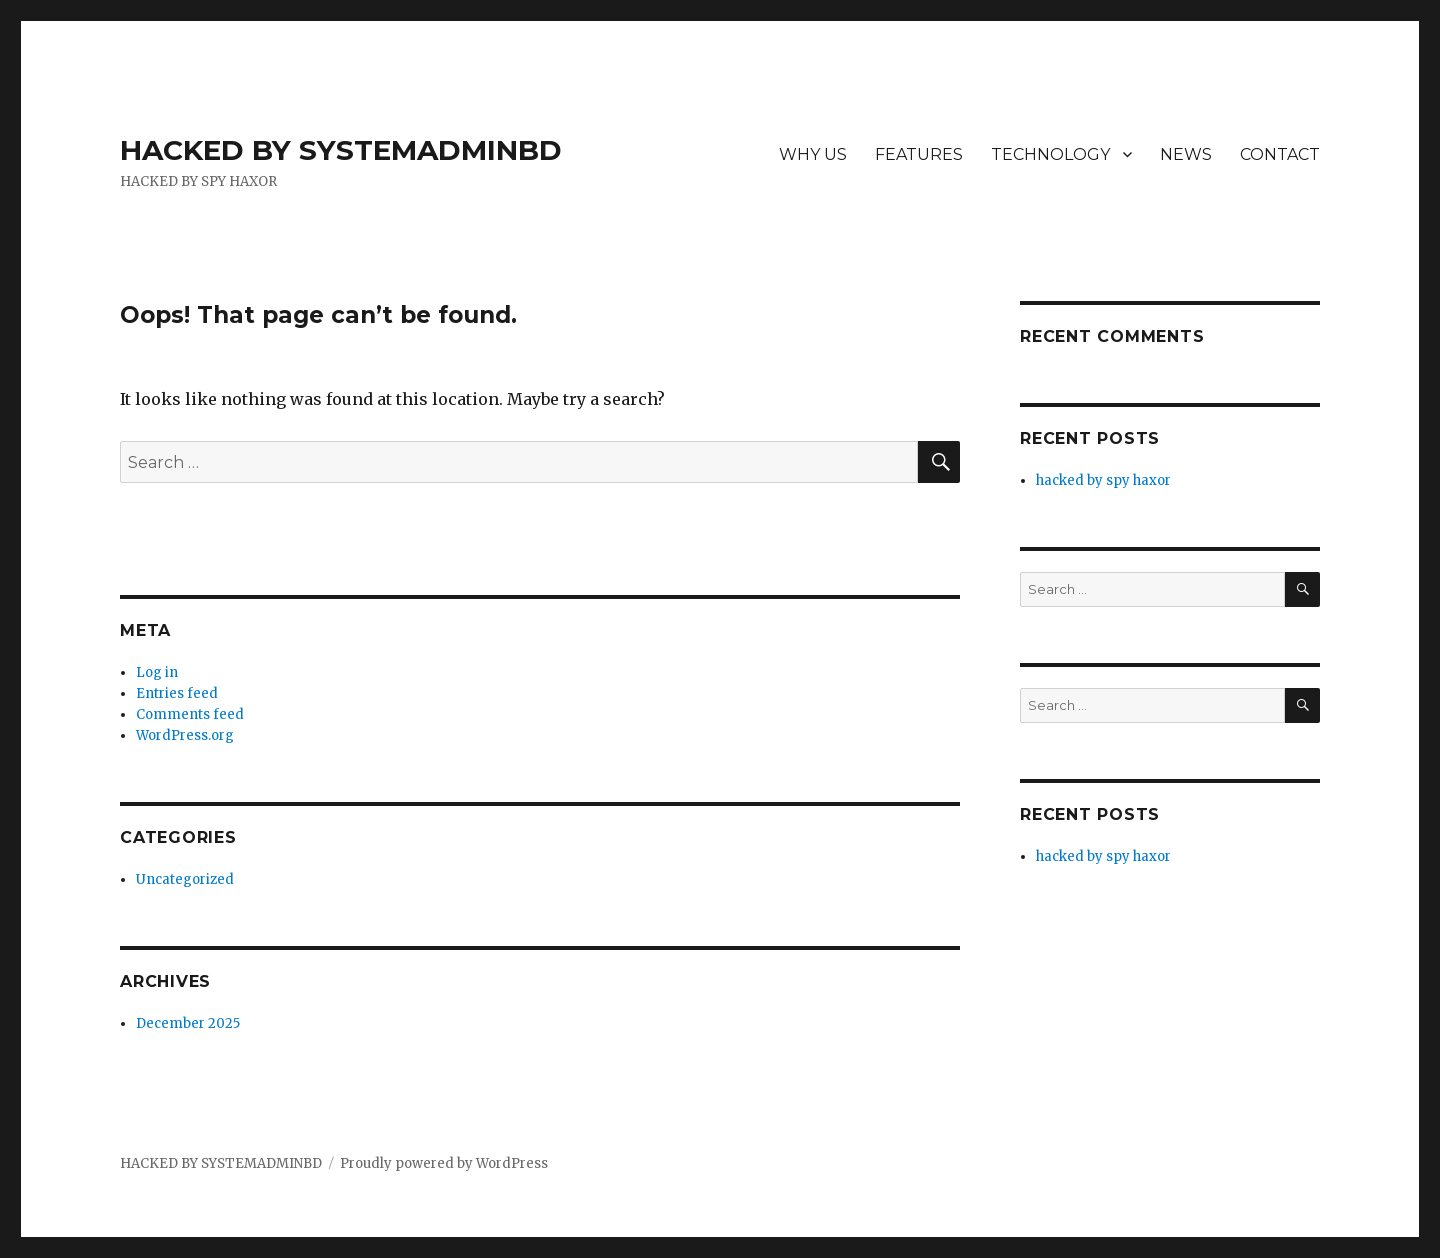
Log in (157, 672)
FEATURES (919, 154)
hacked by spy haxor (1103, 480)
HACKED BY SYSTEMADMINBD (341, 150)
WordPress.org (185, 735)
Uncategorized (185, 879)
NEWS (1186, 154)
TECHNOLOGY (1050, 154)
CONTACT (1280, 154)
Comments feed (190, 714)
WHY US (813, 154)
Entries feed (177, 693)
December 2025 (188, 1023)
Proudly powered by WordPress (444, 1163)
